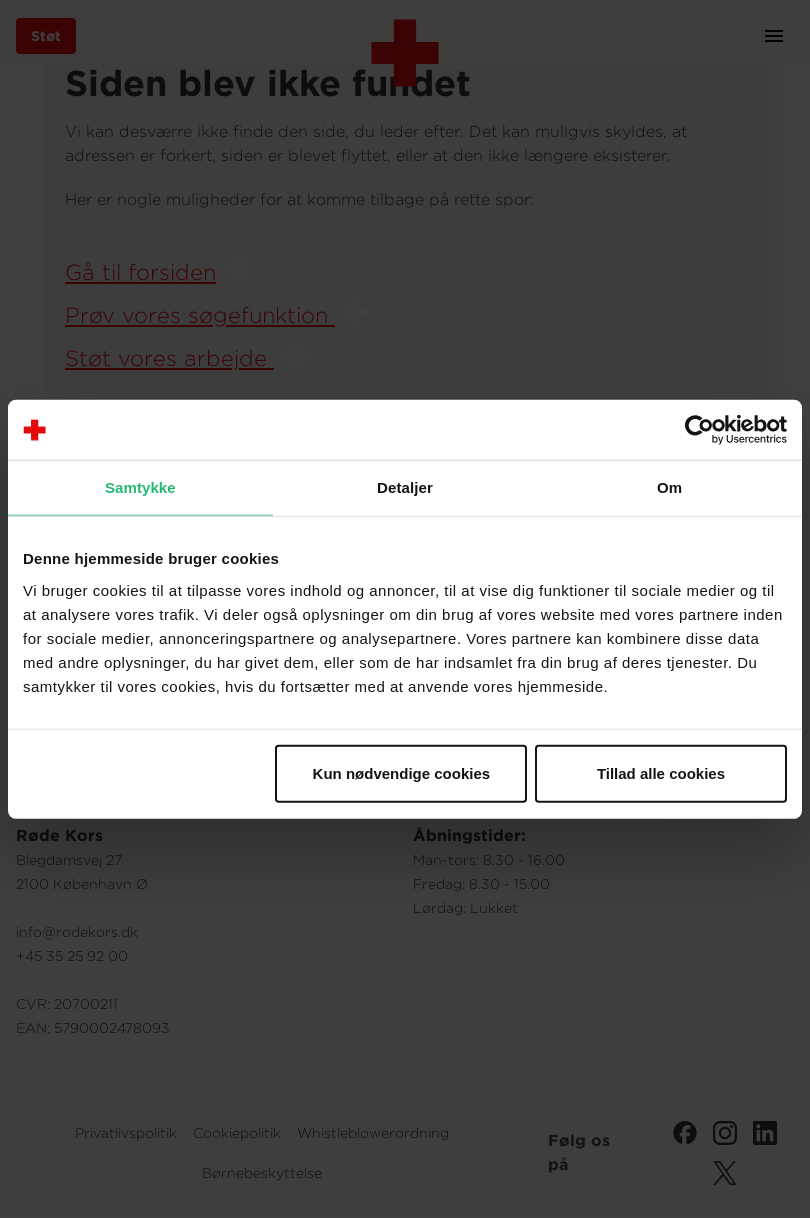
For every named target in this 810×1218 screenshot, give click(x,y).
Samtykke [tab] (140, 487)
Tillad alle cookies (661, 772)
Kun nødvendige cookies (402, 772)
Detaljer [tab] (405, 487)
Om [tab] (669, 487)
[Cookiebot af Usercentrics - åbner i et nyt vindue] (699, 430)
